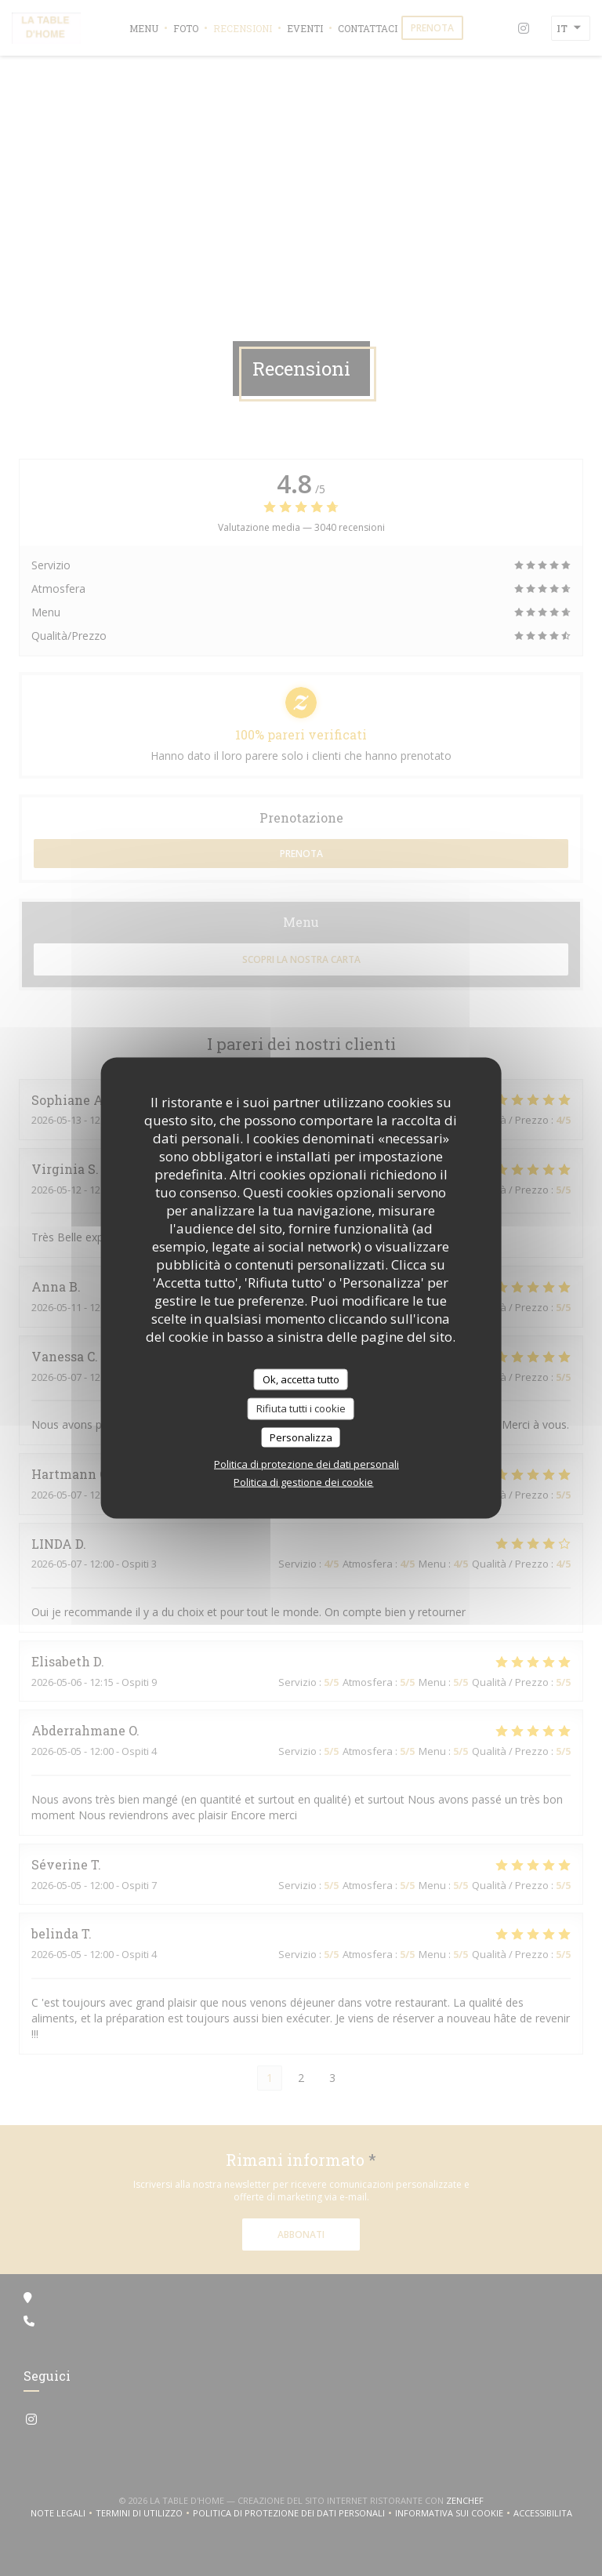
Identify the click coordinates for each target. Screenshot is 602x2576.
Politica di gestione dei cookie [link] (303, 1482)
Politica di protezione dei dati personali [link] (306, 1464)
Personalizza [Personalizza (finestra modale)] (301, 1437)
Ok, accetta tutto (301, 1379)
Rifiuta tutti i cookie (301, 1408)
